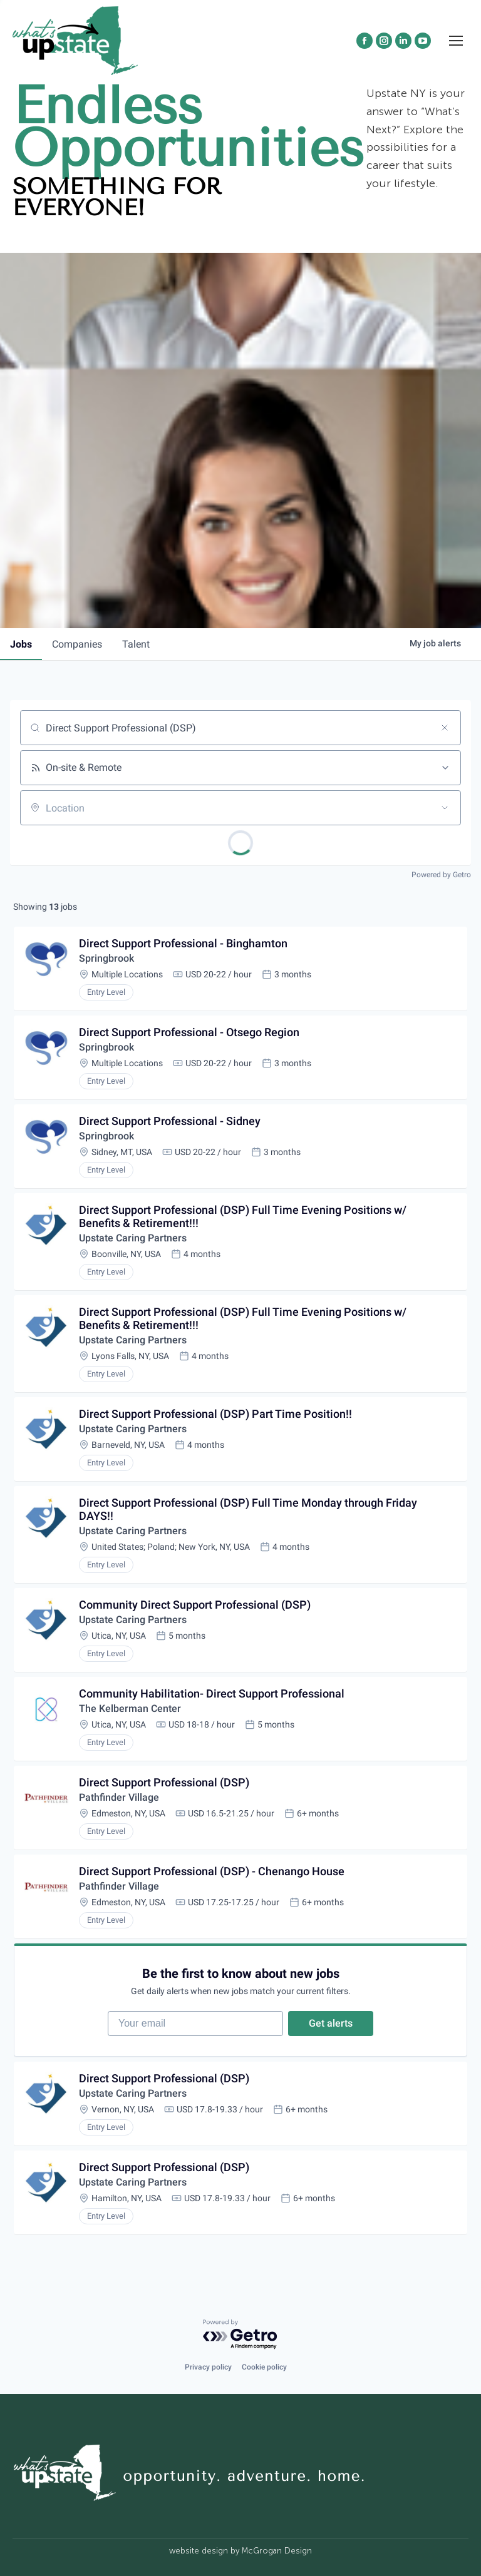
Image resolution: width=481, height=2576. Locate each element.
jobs (21, 644)
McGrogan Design (277, 2550)
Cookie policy (264, 2367)
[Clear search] (444, 727)
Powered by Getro (441, 874)
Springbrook (106, 958)
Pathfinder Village (119, 1797)
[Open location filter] (444, 808)
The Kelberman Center (130, 1708)
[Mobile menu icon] (455, 40)
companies (77, 644)
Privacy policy (208, 2367)
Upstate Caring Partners (133, 1238)
